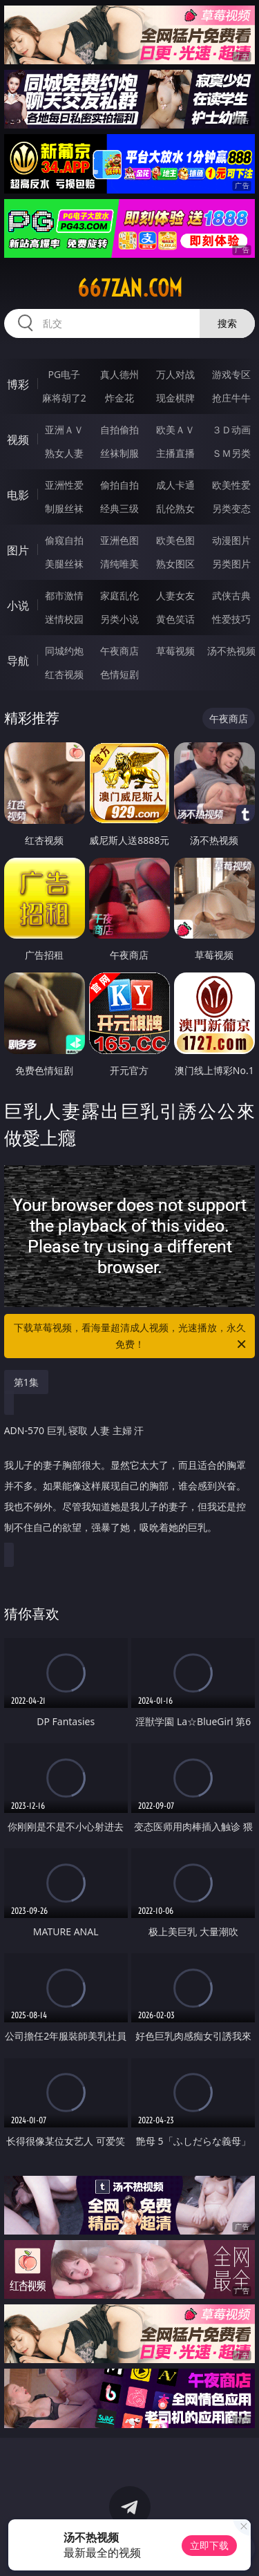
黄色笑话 (175, 619)
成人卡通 (175, 484)
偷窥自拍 (64, 540)
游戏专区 (231, 374)
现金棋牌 (175, 397)
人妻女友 (175, 595)
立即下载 (209, 2545)
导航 (18, 660)
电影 (18, 494)
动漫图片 (231, 540)
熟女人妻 (64, 453)
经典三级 (119, 508)
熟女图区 (175, 563)
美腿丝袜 (64, 563)
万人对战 (175, 374)
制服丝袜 (64, 508)
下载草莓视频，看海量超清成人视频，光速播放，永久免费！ (131, 1337)
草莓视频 (175, 650)
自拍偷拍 (119, 429)
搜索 (227, 323)
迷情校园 (64, 619)
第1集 (26, 1382)
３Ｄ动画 (231, 429)
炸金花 (119, 397)
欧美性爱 (231, 484)
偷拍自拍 (119, 484)
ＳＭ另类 (231, 453)
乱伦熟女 (175, 508)
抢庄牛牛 (231, 397)
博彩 (18, 384)
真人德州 (119, 374)
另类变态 (231, 508)
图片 (18, 550)
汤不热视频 (231, 650)
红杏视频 (64, 674)
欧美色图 (175, 540)
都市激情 (64, 595)
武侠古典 (231, 595)
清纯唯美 (119, 563)
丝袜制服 (119, 453)
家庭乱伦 (119, 595)
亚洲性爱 (64, 484)
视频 (18, 439)
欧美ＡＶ (175, 429)
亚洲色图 (119, 540)
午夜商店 (119, 650)
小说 (18, 605)
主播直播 (175, 453)
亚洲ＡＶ (64, 429)
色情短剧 (119, 674)
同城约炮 (64, 650)
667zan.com (129, 288)
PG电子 (64, 374)
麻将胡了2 (64, 397)
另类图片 (231, 563)
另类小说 (119, 619)
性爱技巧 (231, 619)
